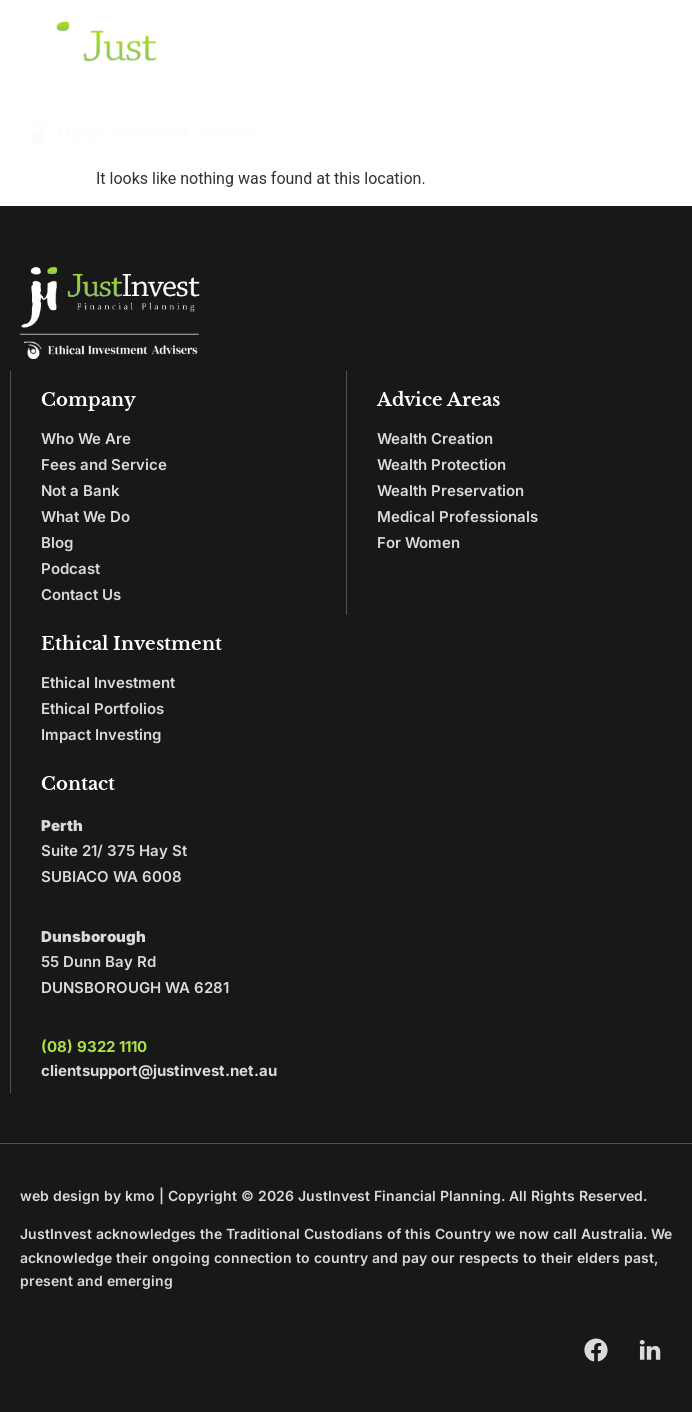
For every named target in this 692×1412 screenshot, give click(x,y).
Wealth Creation (435, 438)
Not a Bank (80, 490)
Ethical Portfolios (102, 708)
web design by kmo (87, 1195)
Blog (57, 542)
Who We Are (86, 438)
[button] (648, 84)
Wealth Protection (441, 464)
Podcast (70, 568)
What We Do (85, 516)
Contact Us (81, 594)
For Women (418, 542)
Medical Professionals (457, 516)
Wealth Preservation (450, 490)
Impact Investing (101, 734)
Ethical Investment (108, 682)
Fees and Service (104, 464)
